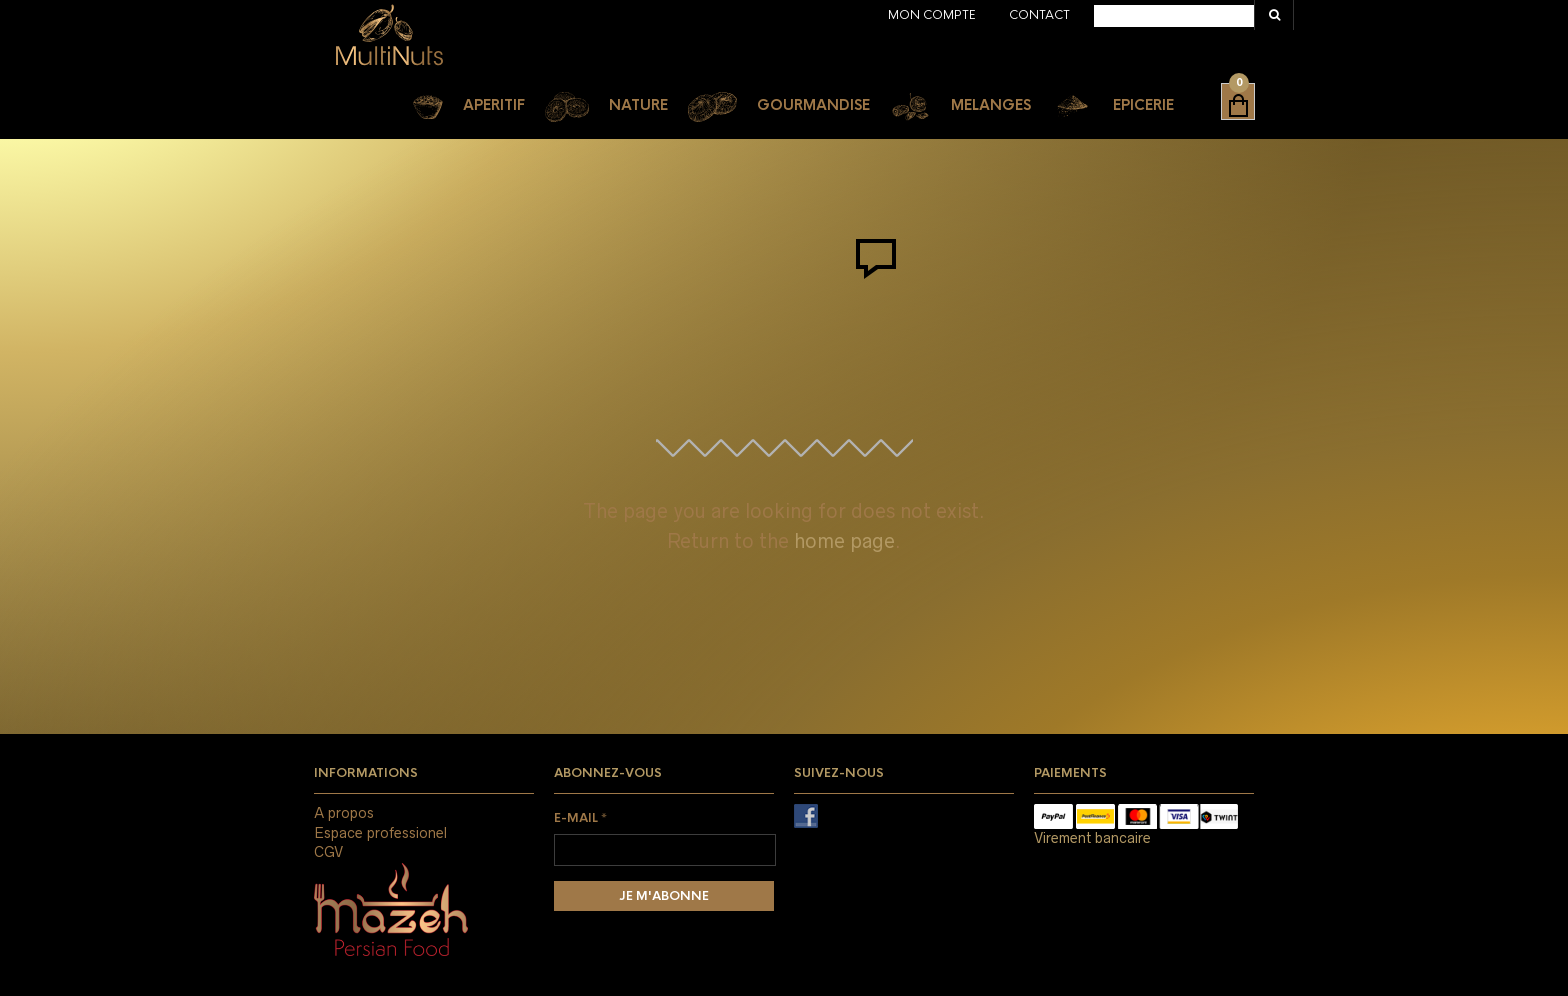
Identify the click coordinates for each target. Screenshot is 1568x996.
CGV (328, 852)
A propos (344, 813)
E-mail (580, 818)
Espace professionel (380, 833)
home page (844, 541)
